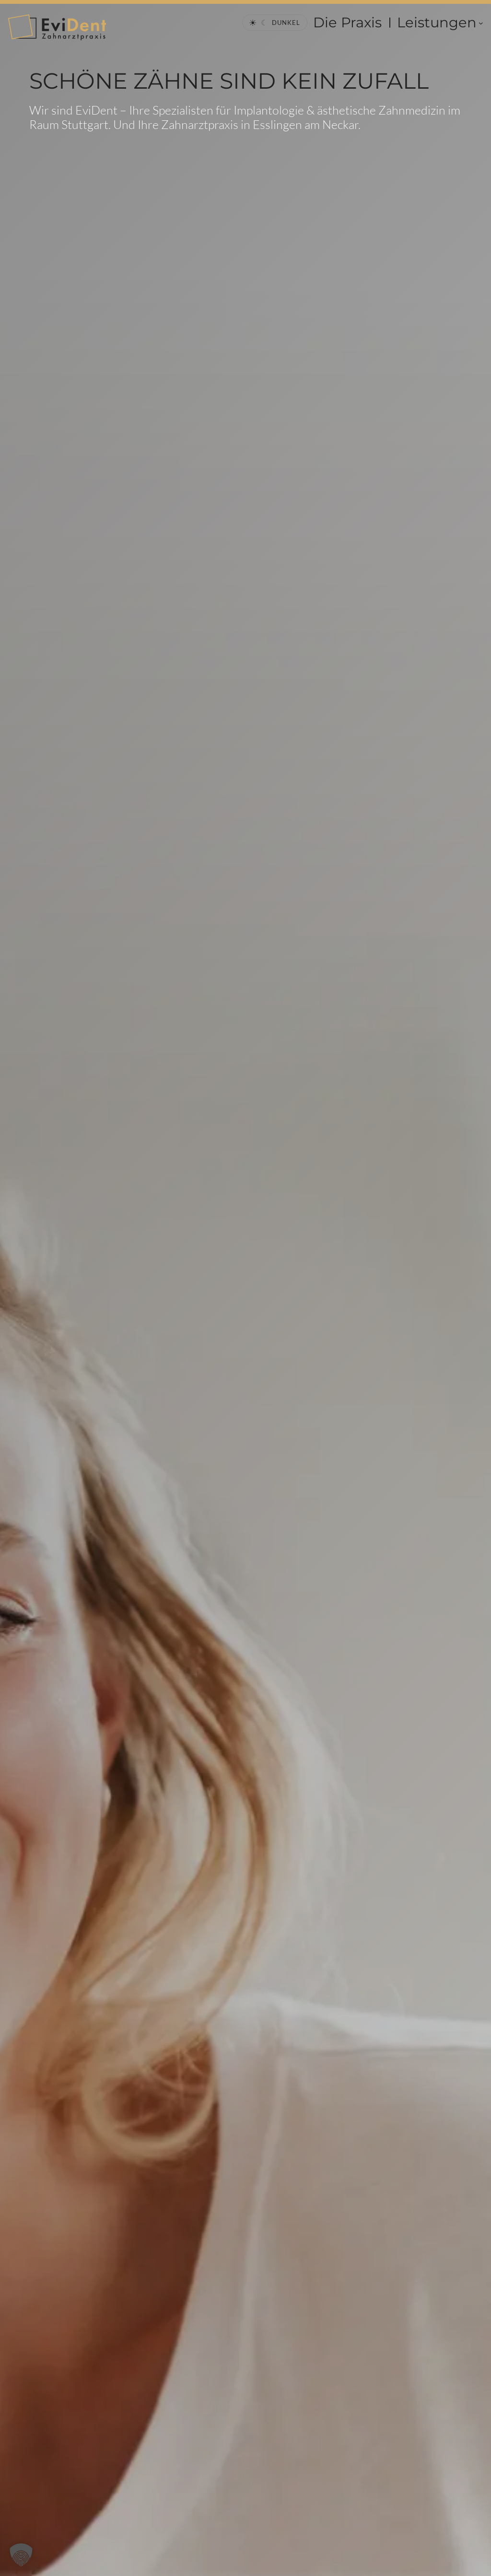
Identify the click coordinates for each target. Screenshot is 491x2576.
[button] (21, 2555)
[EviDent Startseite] (57, 27)
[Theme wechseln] (274, 22)
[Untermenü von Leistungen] (481, 22)
